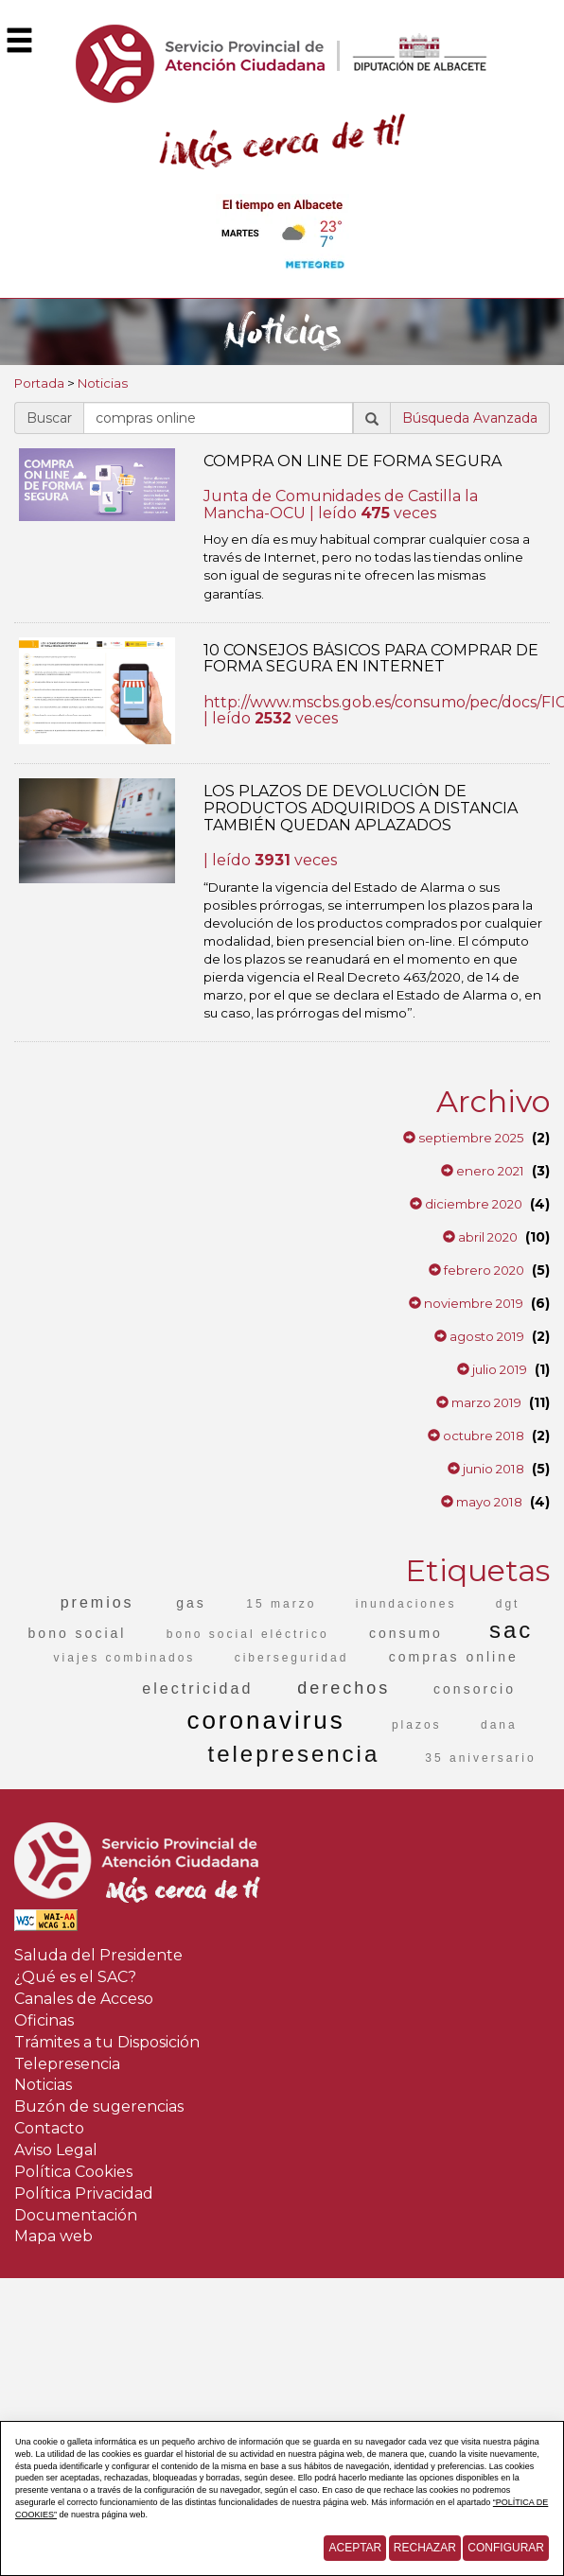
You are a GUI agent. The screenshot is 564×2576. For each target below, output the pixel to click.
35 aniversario (480, 1758)
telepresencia (294, 1754)
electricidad (197, 1688)
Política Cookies (73, 2172)
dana (499, 1725)
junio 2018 (486, 1468)
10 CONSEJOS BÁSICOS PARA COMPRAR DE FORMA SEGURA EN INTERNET (370, 658)
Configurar (505, 2547)
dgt (508, 1603)
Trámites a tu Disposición (107, 2042)
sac (511, 1630)
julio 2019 (492, 1369)
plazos (417, 1725)
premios (97, 1602)
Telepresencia (67, 2064)
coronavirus (265, 1720)
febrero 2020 (476, 1270)
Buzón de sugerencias (99, 2106)
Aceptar (354, 2547)
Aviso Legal (55, 2150)
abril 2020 (480, 1236)
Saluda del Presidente (98, 1955)
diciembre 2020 (466, 1203)
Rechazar (425, 2547)
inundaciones (406, 1603)
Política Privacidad (83, 2193)
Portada (39, 383)
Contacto (49, 2128)
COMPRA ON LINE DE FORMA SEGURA (352, 461)
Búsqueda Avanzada (470, 417)
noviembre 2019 (466, 1303)
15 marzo (281, 1603)
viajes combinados (125, 1657)
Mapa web (53, 2236)
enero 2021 (482, 1170)
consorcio (474, 1689)
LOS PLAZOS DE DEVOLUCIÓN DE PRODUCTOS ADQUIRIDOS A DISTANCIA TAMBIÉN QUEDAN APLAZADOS (360, 807)
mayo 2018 (481, 1501)
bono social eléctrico (248, 1634)
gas (191, 1602)
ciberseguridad (292, 1657)
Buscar (49, 418)
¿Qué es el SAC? (75, 1977)
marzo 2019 (478, 1402)
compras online (454, 1656)
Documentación (75, 2215)
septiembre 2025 (463, 1137)
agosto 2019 (479, 1336)
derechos (343, 1688)
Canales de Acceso (83, 1999)
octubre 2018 (476, 1435)
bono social (77, 1633)
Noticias (103, 383)
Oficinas (44, 2020)
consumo (406, 1633)
